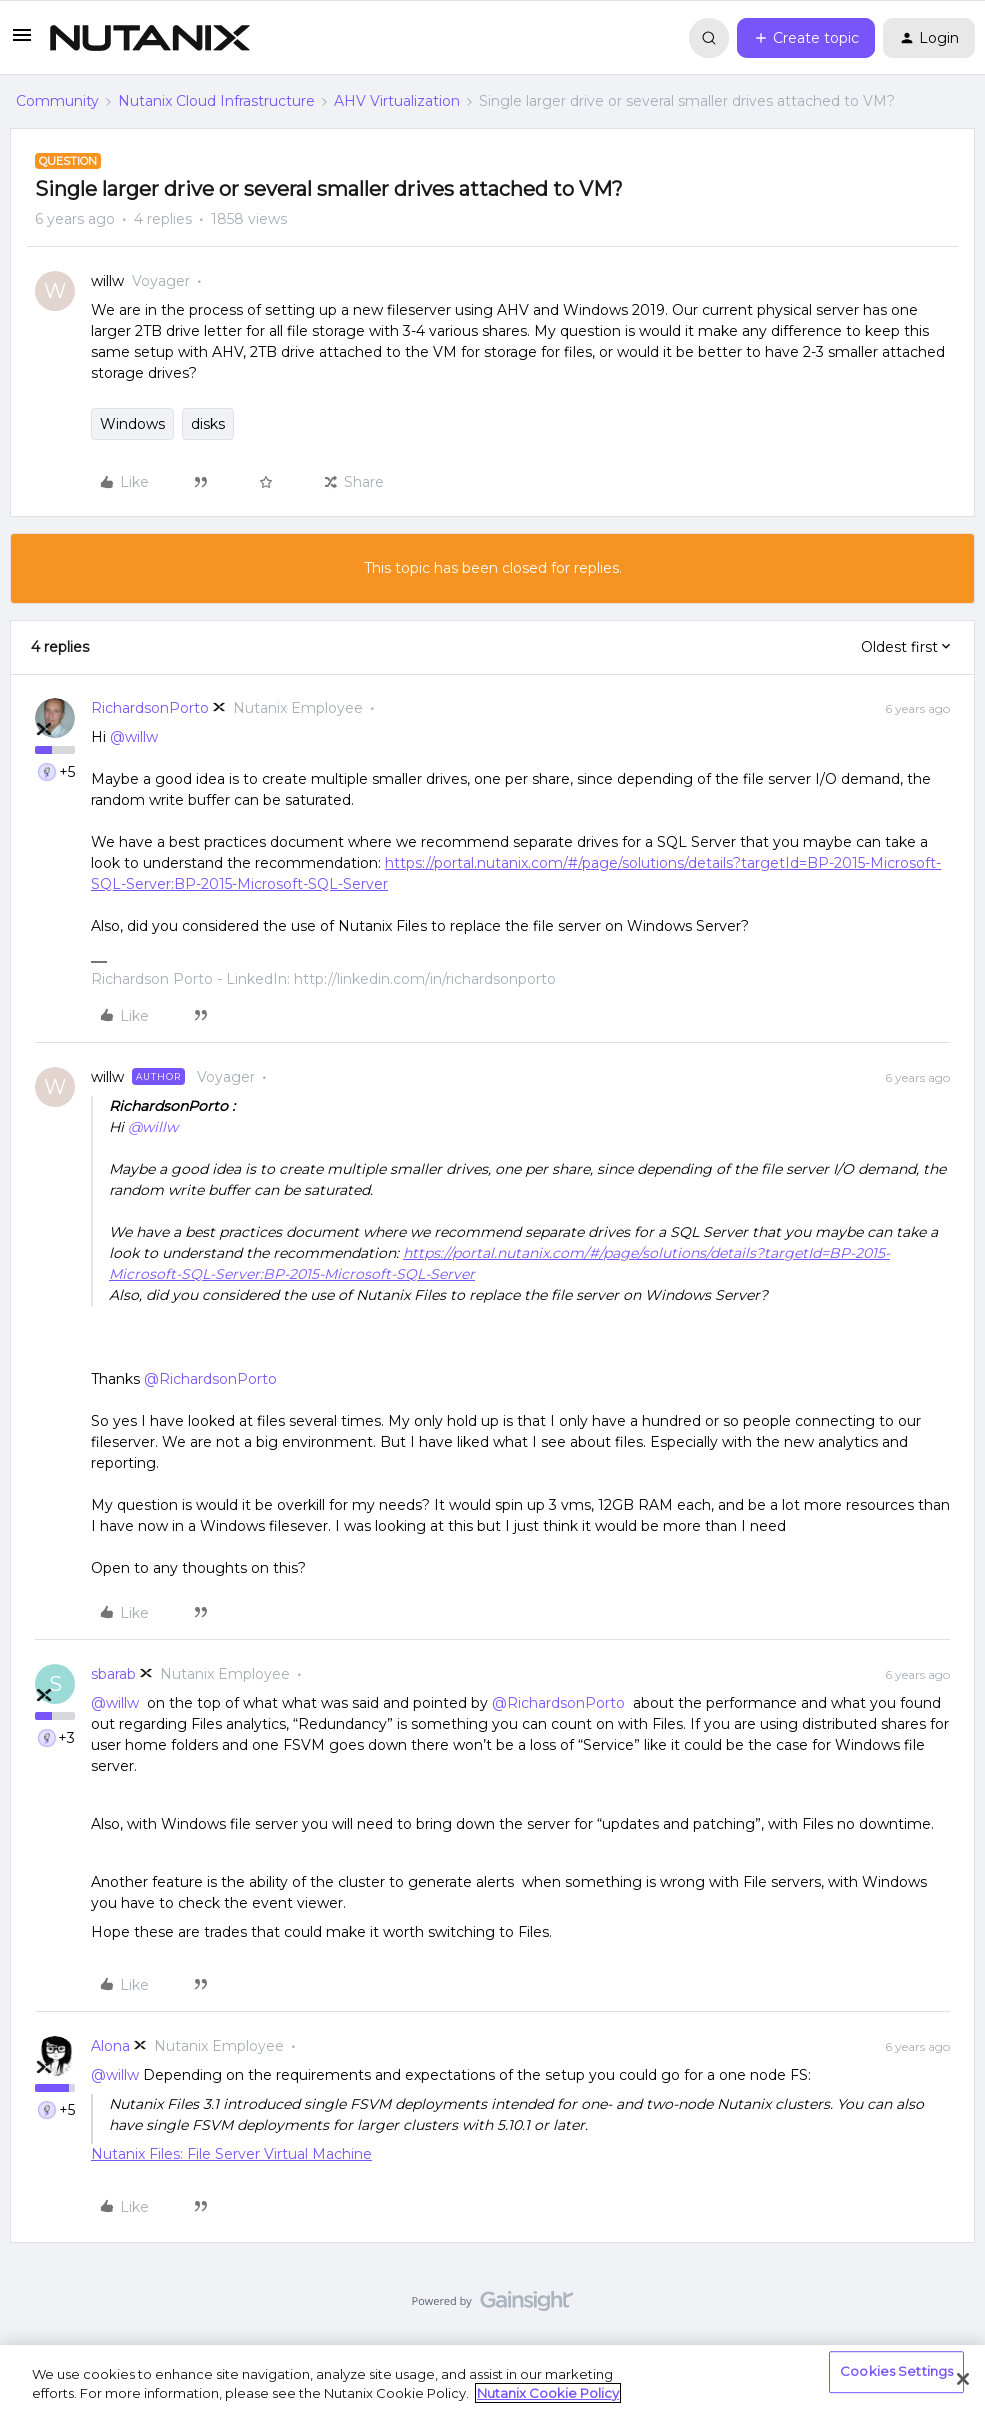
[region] (492, 2379)
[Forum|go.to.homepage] (150, 38)
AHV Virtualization (397, 101)
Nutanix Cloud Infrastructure (216, 101)
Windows (132, 424)
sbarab (113, 1674)
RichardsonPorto (150, 708)
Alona (110, 2046)
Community (57, 101)
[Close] (963, 2379)
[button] (22, 42)
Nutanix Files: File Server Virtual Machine (231, 2154)
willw (107, 281)
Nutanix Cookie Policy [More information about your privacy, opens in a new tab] (548, 2393)
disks (208, 424)
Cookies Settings (896, 2372)
